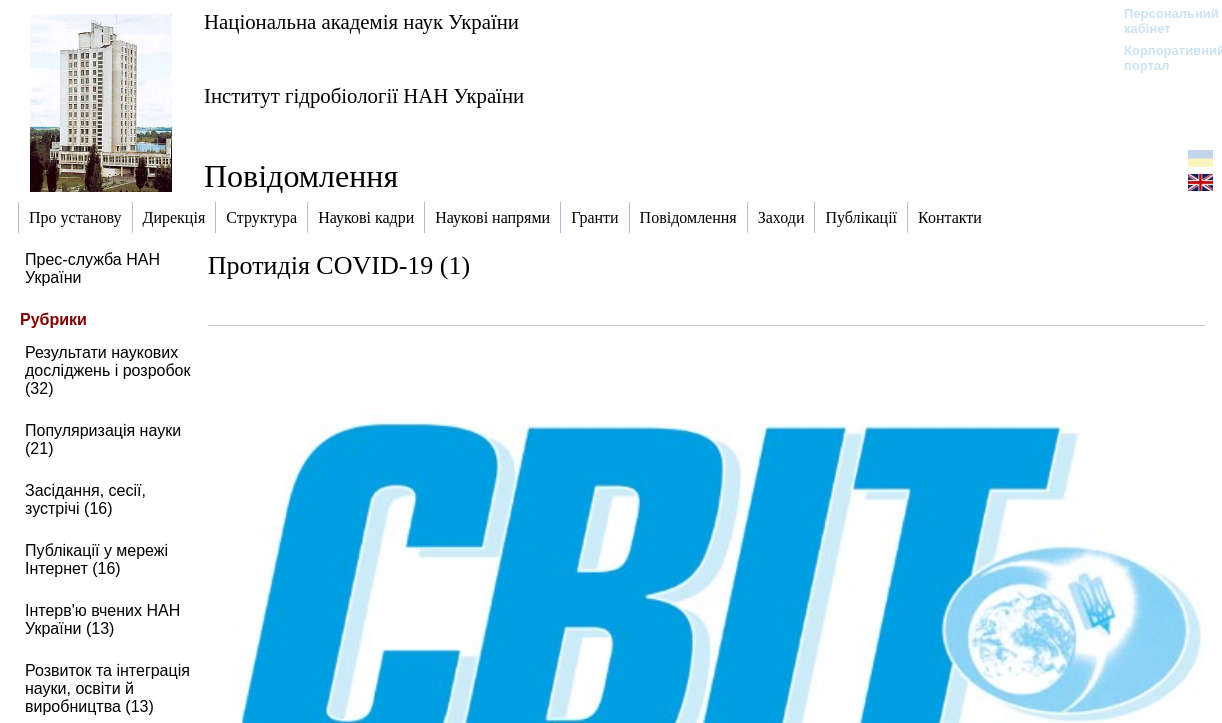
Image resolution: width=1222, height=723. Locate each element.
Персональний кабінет (1161, 21)
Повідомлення (301, 176)
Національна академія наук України (361, 21)
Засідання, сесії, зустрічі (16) (85, 499)
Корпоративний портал (1161, 58)
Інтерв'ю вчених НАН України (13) (102, 619)
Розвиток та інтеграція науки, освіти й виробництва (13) (107, 688)
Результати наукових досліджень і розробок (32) (108, 370)
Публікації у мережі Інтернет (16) (96, 559)
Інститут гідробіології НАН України (364, 95)
